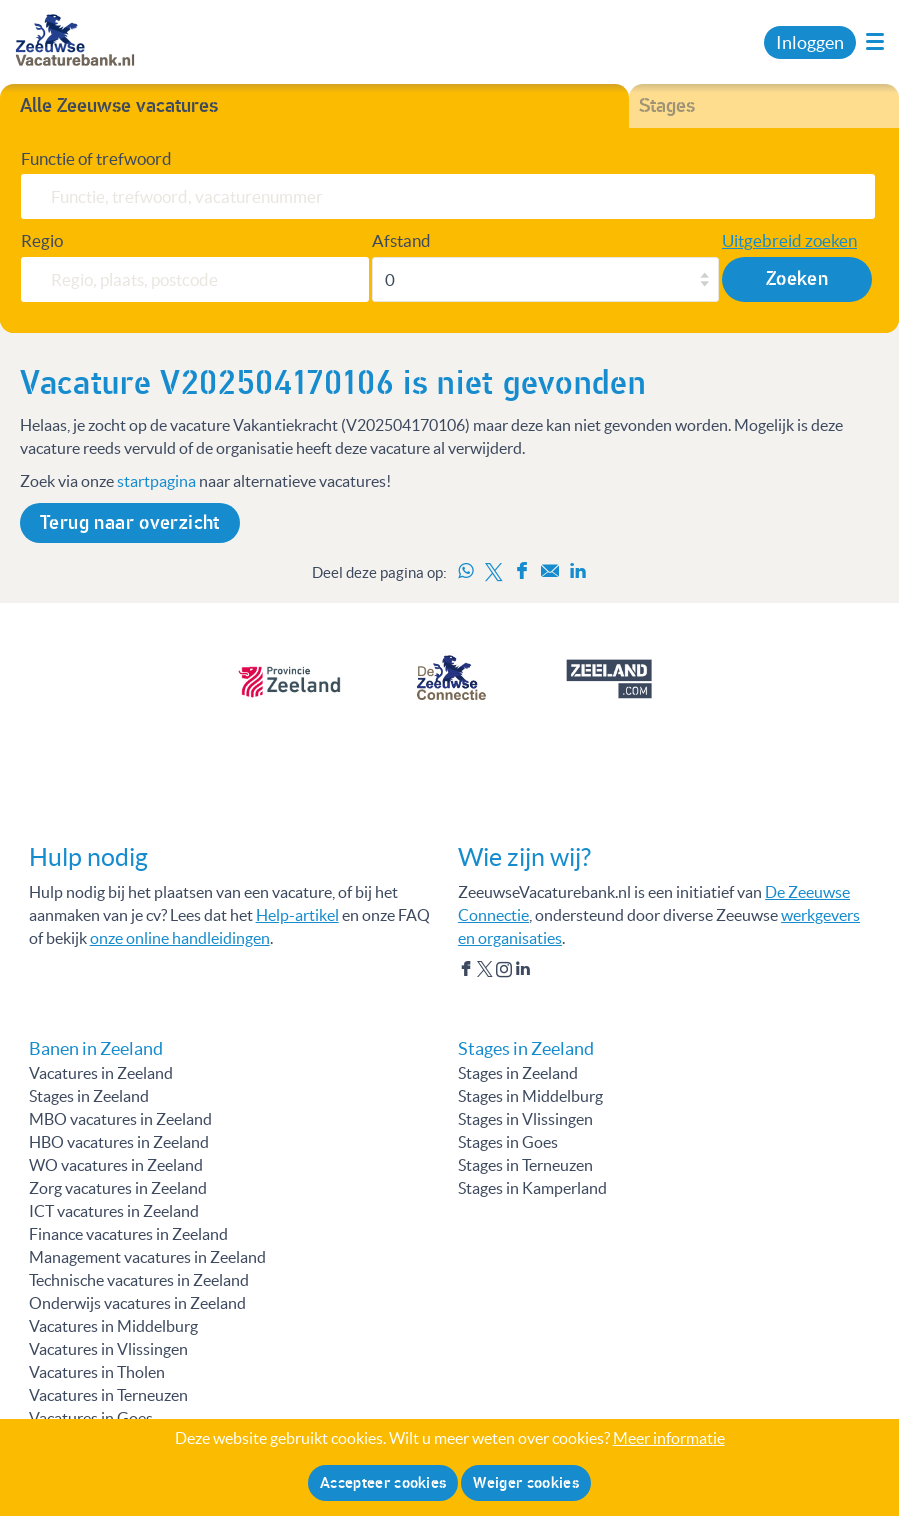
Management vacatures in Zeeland (147, 1257)
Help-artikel (297, 915)
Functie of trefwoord (96, 158)
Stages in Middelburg (530, 1096)
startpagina (156, 481)
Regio (42, 240)
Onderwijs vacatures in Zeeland (137, 1303)
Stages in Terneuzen (525, 1165)
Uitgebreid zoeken (789, 240)
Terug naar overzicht (130, 523)
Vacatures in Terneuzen (108, 1395)
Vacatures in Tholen (97, 1372)
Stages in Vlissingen (525, 1119)
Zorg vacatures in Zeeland (118, 1188)
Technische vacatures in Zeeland (139, 1280)
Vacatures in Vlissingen (108, 1349)
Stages (667, 106)
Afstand (401, 240)
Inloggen (810, 42)
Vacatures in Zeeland (101, 1073)
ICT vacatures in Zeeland (114, 1211)
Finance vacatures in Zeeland (128, 1234)
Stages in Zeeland (89, 1096)
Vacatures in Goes (91, 1418)
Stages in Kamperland (532, 1188)
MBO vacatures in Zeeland (120, 1119)
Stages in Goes (508, 1142)
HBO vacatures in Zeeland (119, 1142)
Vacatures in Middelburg (113, 1326)
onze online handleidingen (180, 938)
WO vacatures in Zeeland (116, 1165)
